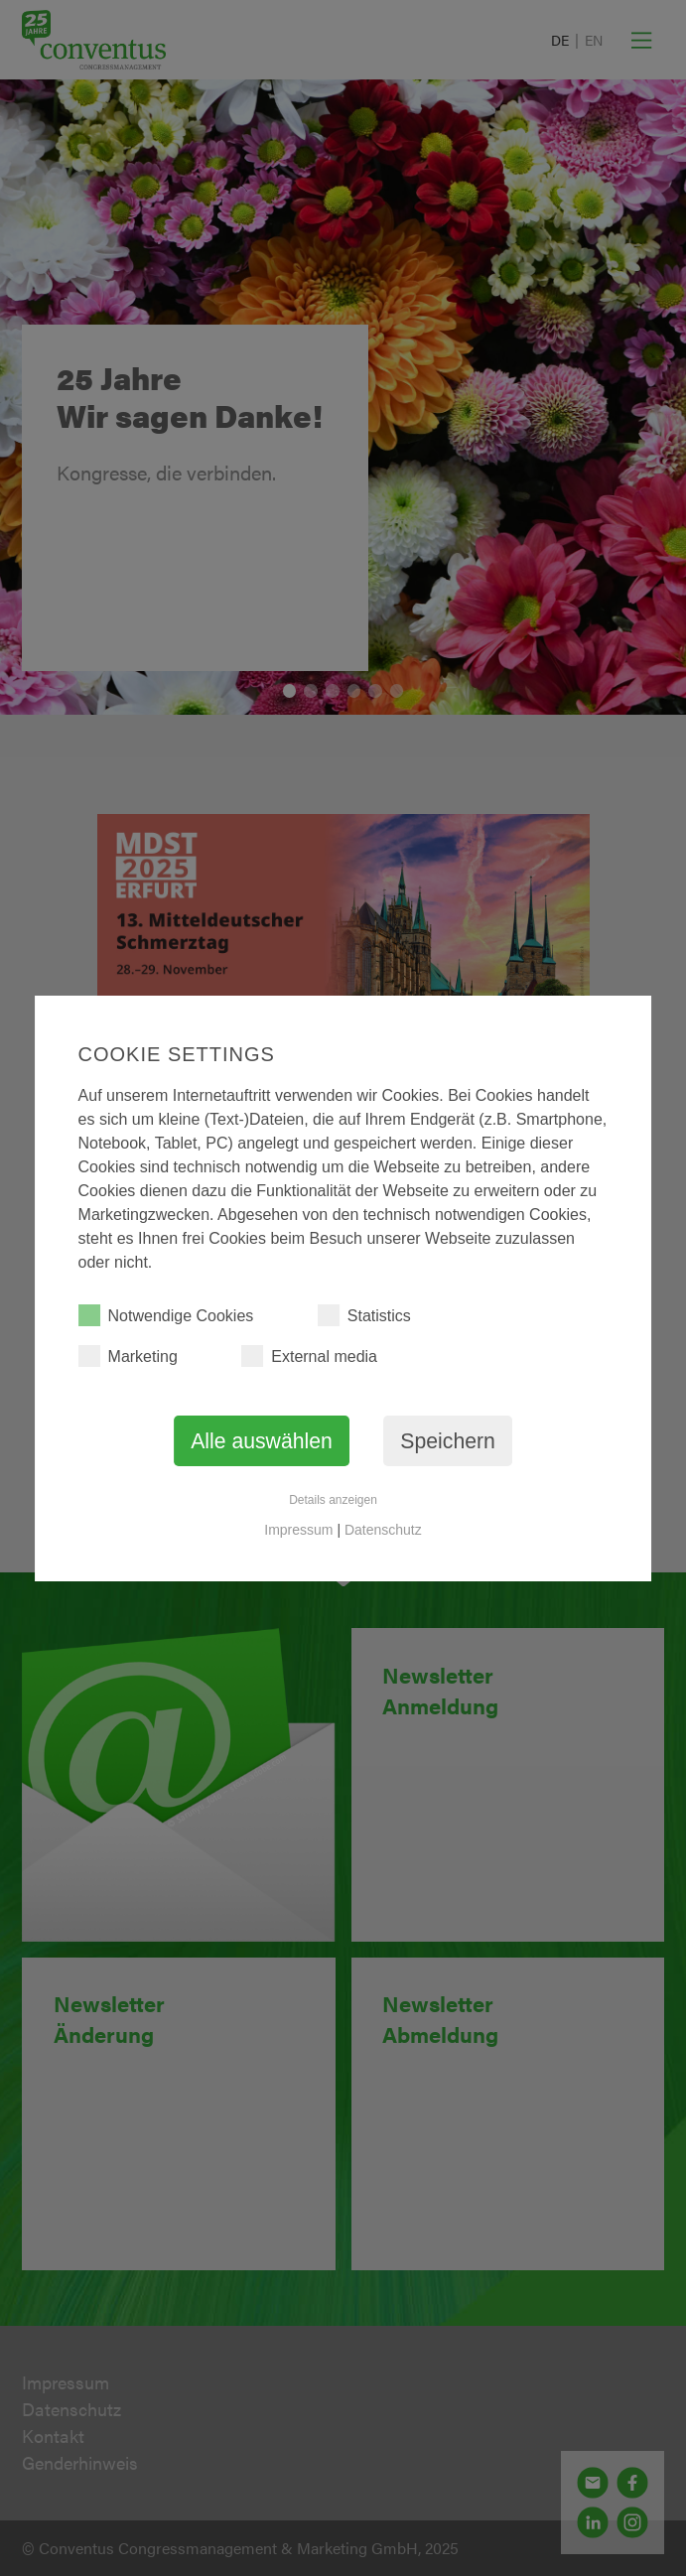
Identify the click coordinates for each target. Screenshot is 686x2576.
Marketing (128, 1356)
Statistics (364, 1315)
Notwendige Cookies (166, 1315)
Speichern (447, 1440)
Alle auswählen (262, 1440)
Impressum (298, 1530)
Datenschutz (383, 1530)
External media (309, 1356)
